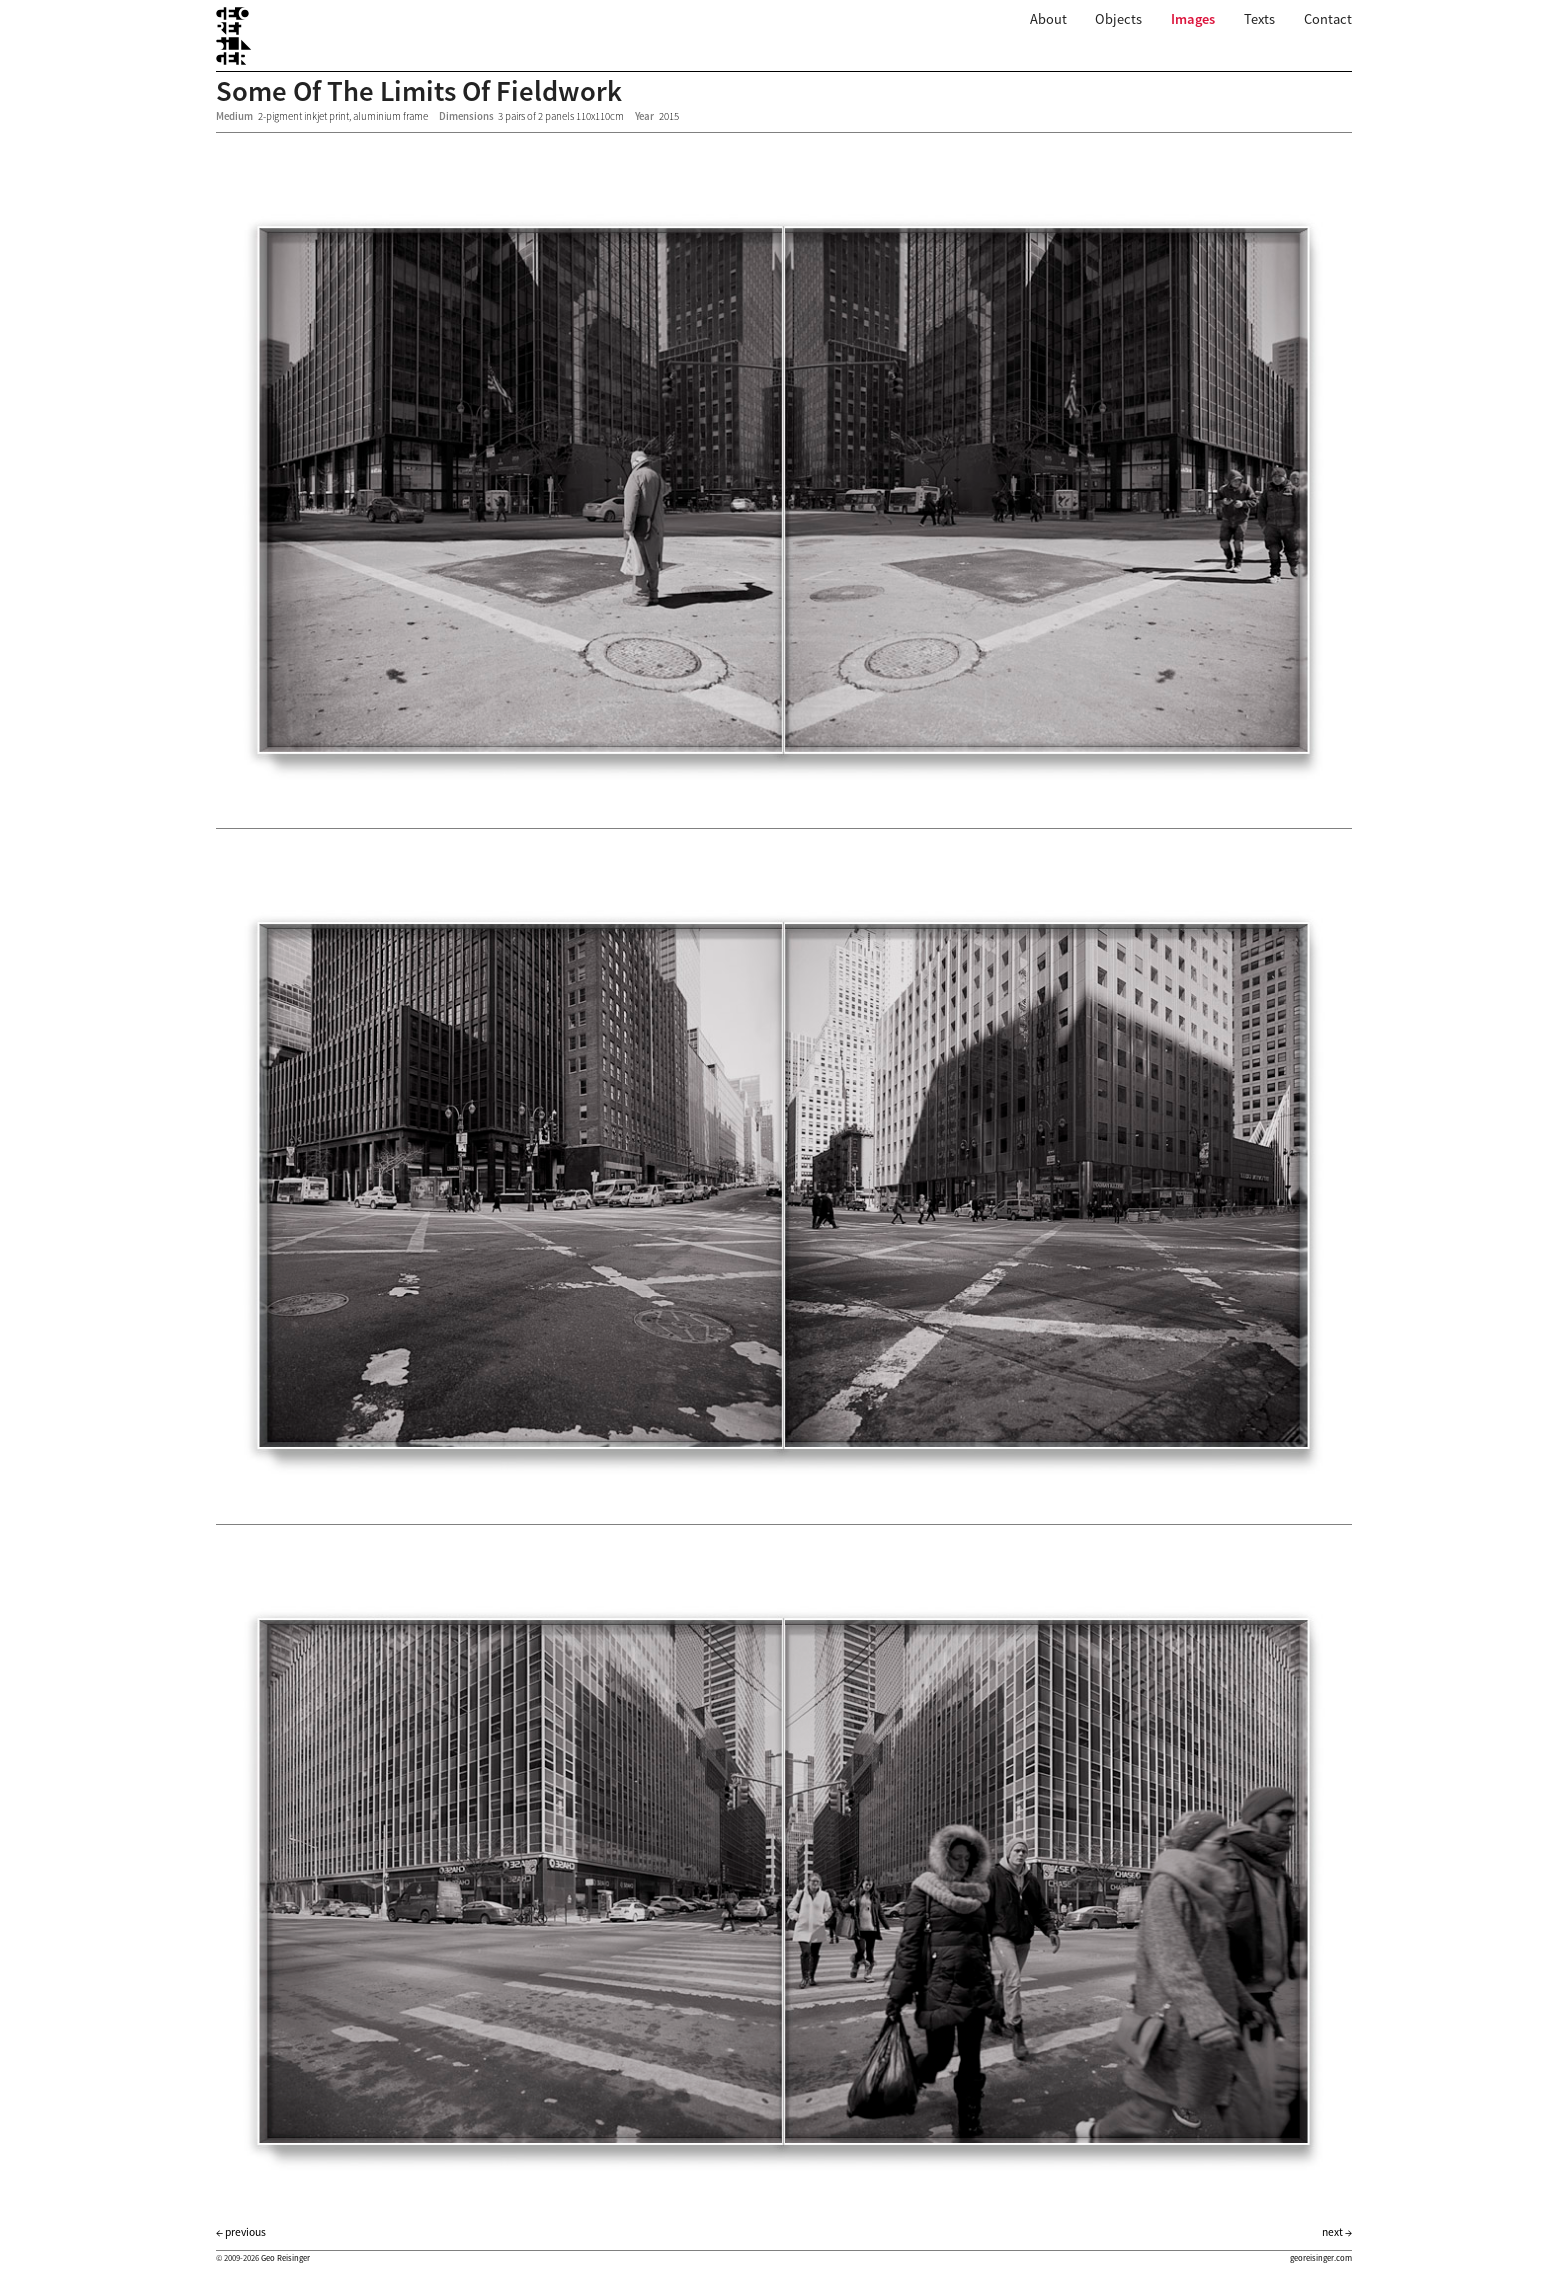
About (1048, 19)
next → (1337, 2232)
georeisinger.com (1321, 2258)
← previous (241, 2232)
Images (1193, 19)
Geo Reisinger (285, 2258)
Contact (1328, 19)
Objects (1118, 19)
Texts (1259, 19)
